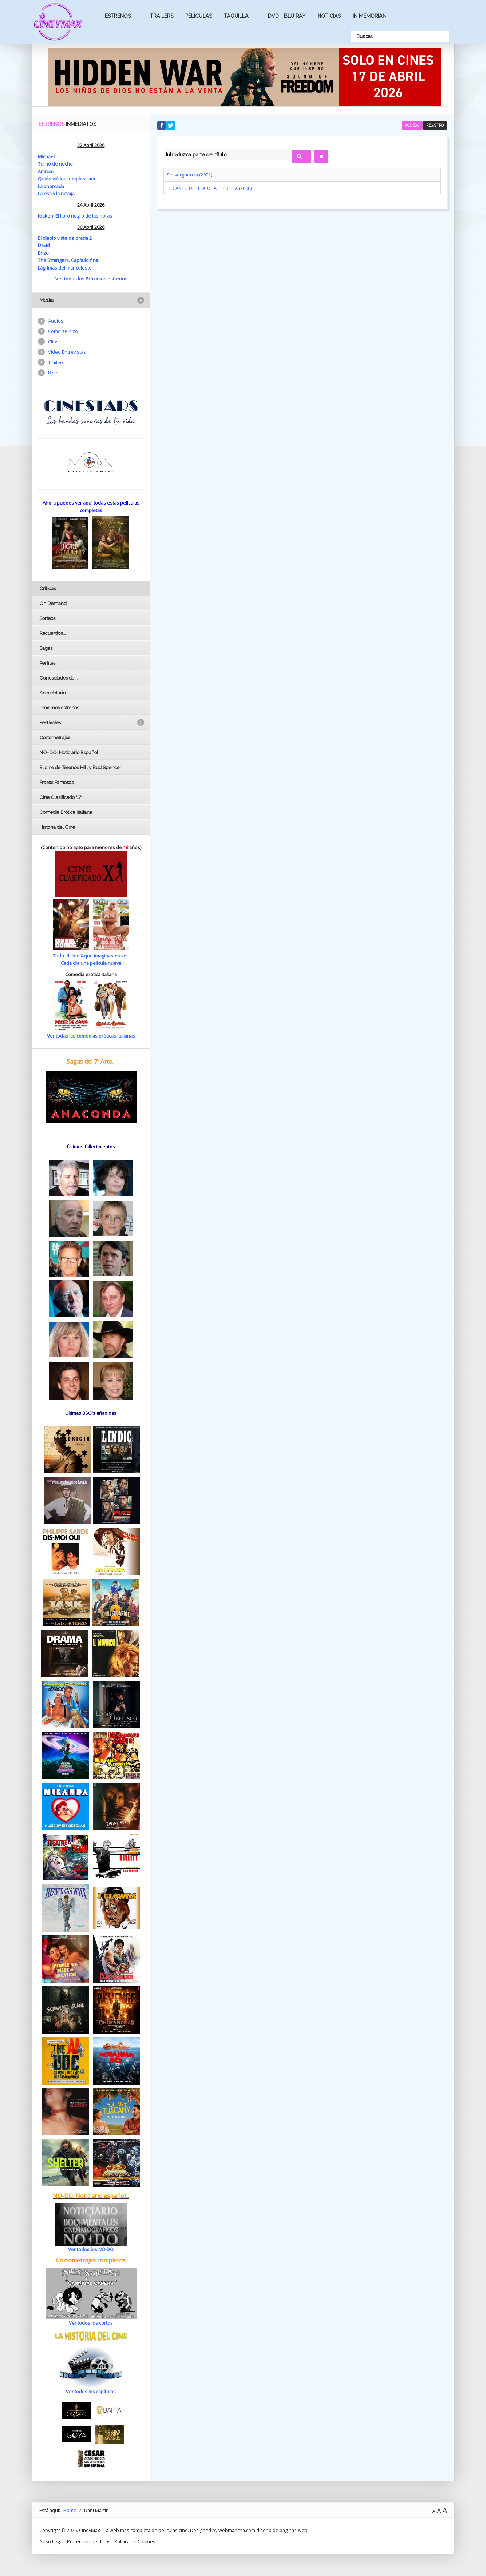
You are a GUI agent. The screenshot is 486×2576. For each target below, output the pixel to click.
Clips (53, 341)
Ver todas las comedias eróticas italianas (91, 1035)
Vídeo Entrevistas (67, 352)
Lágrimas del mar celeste (65, 267)
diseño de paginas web (281, 2530)
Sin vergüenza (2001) (189, 174)
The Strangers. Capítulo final (68, 260)
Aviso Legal (51, 2541)
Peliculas (198, 16)
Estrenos (118, 16)
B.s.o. (54, 372)
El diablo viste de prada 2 (65, 238)
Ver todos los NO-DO (91, 2249)
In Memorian (369, 16)
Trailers (161, 16)
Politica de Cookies (134, 2541)
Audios (55, 321)
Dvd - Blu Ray (286, 16)
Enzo (43, 253)
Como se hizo (63, 331)
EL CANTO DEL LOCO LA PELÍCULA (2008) (209, 188)
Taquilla (236, 16)
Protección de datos (89, 2541)
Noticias (329, 16)
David (44, 245)
